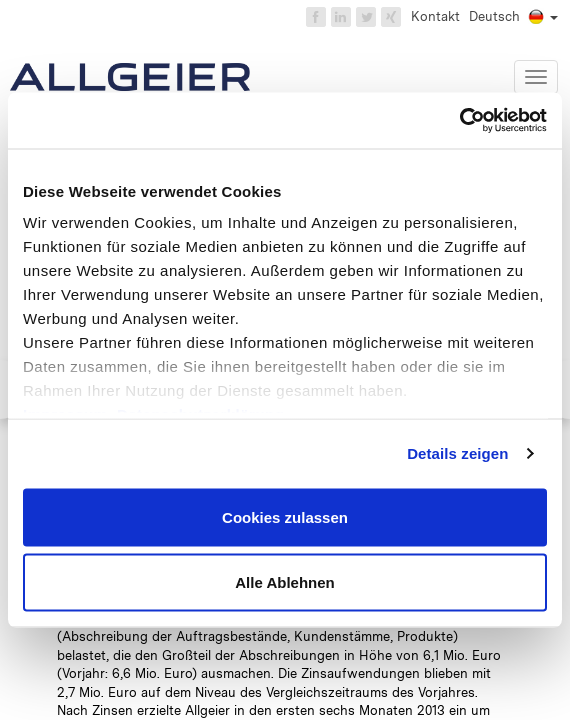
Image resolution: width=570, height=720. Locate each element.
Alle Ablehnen (284, 582)
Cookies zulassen (285, 516)
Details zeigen (457, 453)
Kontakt (435, 16)
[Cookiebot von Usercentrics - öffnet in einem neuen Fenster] (459, 121)
